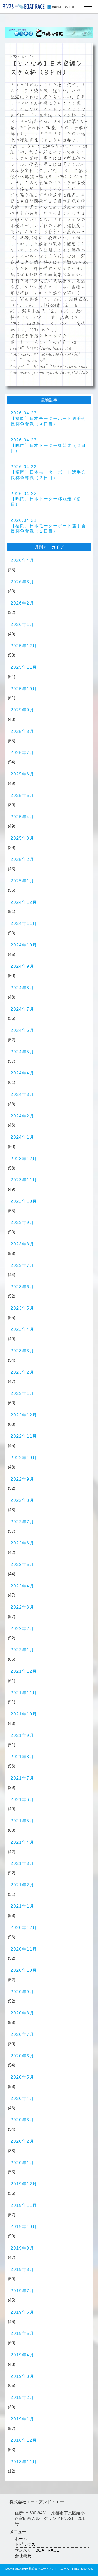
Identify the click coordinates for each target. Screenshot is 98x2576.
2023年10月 (24, 1201)
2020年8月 (22, 2013)
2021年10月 (24, 1714)
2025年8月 (22, 731)
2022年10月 (24, 1457)
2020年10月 (24, 1970)
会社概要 (23, 2555)
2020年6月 (22, 2056)
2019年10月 (24, 2226)
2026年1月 (22, 624)
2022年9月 (22, 1479)
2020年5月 (22, 2077)
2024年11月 (24, 923)
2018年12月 (24, 2440)
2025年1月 (22, 881)
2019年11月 (24, 2205)
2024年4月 (22, 1073)
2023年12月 (24, 1158)
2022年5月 (22, 1564)
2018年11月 (24, 2461)
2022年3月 (22, 1607)
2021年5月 (22, 1821)
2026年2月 (22, 603)
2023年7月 (22, 1265)
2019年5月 (22, 2333)
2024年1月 (22, 1137)
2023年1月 (22, 1393)
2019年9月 (22, 2248)
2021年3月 (22, 1863)
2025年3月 (22, 838)
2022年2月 (22, 1628)
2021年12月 (24, 1671)
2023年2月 (22, 1372)
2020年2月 (22, 2141)
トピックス (25, 2544)
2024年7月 (22, 1009)
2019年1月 (22, 2419)
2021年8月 (22, 1756)
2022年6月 (22, 1543)
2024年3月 (22, 1094)
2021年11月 (24, 1693)
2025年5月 (22, 795)
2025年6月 (22, 774)
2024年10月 (24, 945)
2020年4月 (22, 2098)
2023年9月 (22, 1222)
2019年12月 (24, 2184)
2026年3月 (22, 582)
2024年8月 (22, 987)
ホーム (21, 2538)
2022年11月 (24, 1436)
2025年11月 (24, 667)
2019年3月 (22, 2376)
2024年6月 (22, 1030)
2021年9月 (22, 1735)
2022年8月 (22, 1500)
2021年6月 (22, 1799)
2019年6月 (22, 2312)
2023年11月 (24, 1180)
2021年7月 (22, 1778)
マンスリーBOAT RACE (37, 2550)
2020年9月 (22, 1992)
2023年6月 (22, 1286)
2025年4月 (22, 817)
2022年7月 (22, 1522)
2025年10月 (24, 688)
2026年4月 (22, 560)
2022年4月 (22, 1586)
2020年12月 (24, 1927)
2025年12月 (24, 646)
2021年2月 (22, 1885)
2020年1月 (22, 2162)
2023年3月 (22, 1351)
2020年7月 (22, 2034)
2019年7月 (22, 2291)
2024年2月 (22, 1116)
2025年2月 (22, 859)
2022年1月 (22, 1650)
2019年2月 (22, 2397)
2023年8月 (22, 1244)
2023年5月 (22, 1308)
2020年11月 (24, 1949)
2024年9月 (22, 966)
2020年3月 (22, 2120)
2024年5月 (22, 1052)
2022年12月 (24, 1415)
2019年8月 (22, 2269)
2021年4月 (22, 1842)
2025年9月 (22, 710)
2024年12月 (24, 902)
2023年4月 (22, 1329)
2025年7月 (22, 752)
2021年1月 (22, 1906)
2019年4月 (22, 2355)
